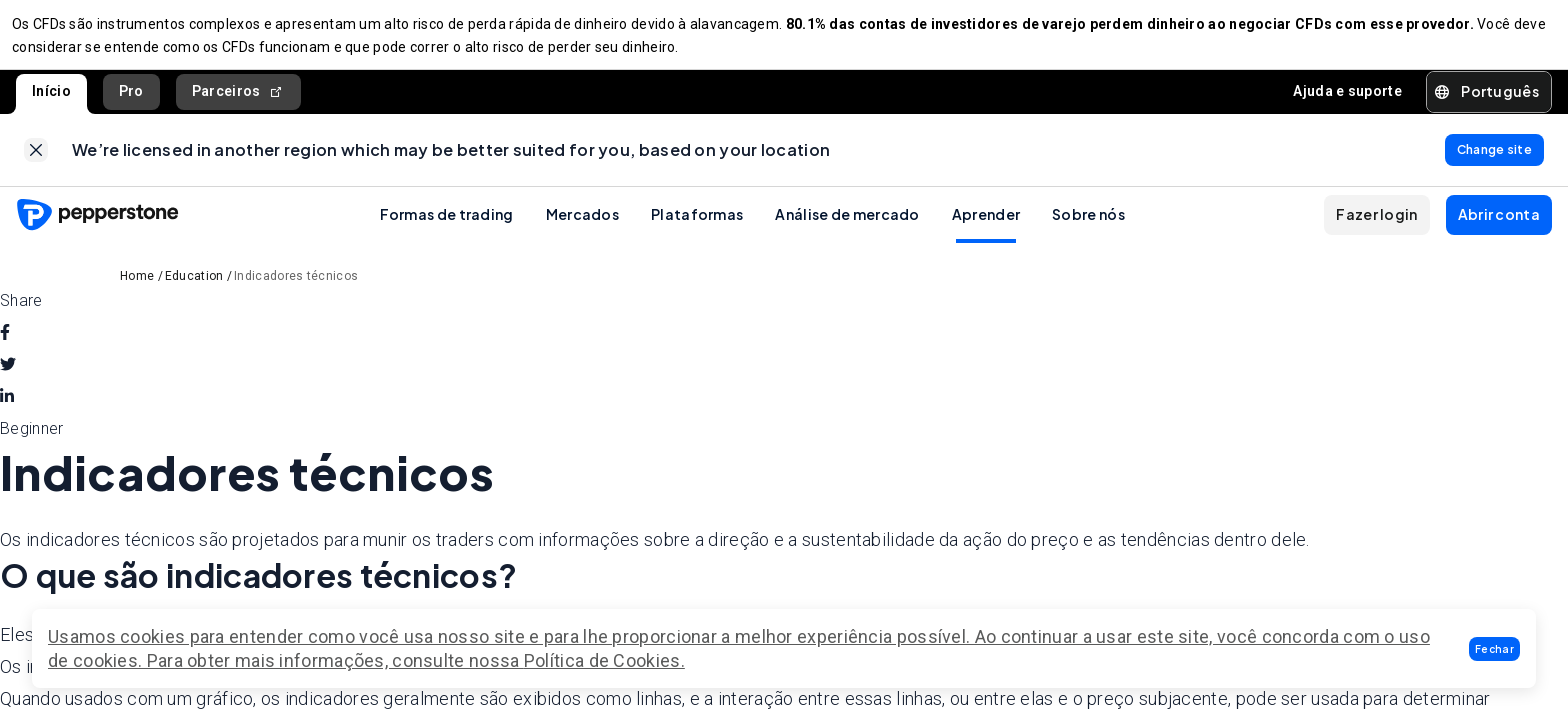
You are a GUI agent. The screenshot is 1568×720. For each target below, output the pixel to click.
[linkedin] (7, 413)
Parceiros (238, 99)
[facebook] (5, 349)
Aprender (986, 230)
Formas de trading (447, 230)
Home (137, 292)
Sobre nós (1088, 230)
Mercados (582, 230)
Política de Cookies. (604, 660)
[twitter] (8, 381)
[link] (36, 162)
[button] (1494, 649)
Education (194, 292)
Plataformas (697, 230)
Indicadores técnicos (296, 292)
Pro (131, 99)
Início (51, 99)
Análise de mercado (847, 230)
